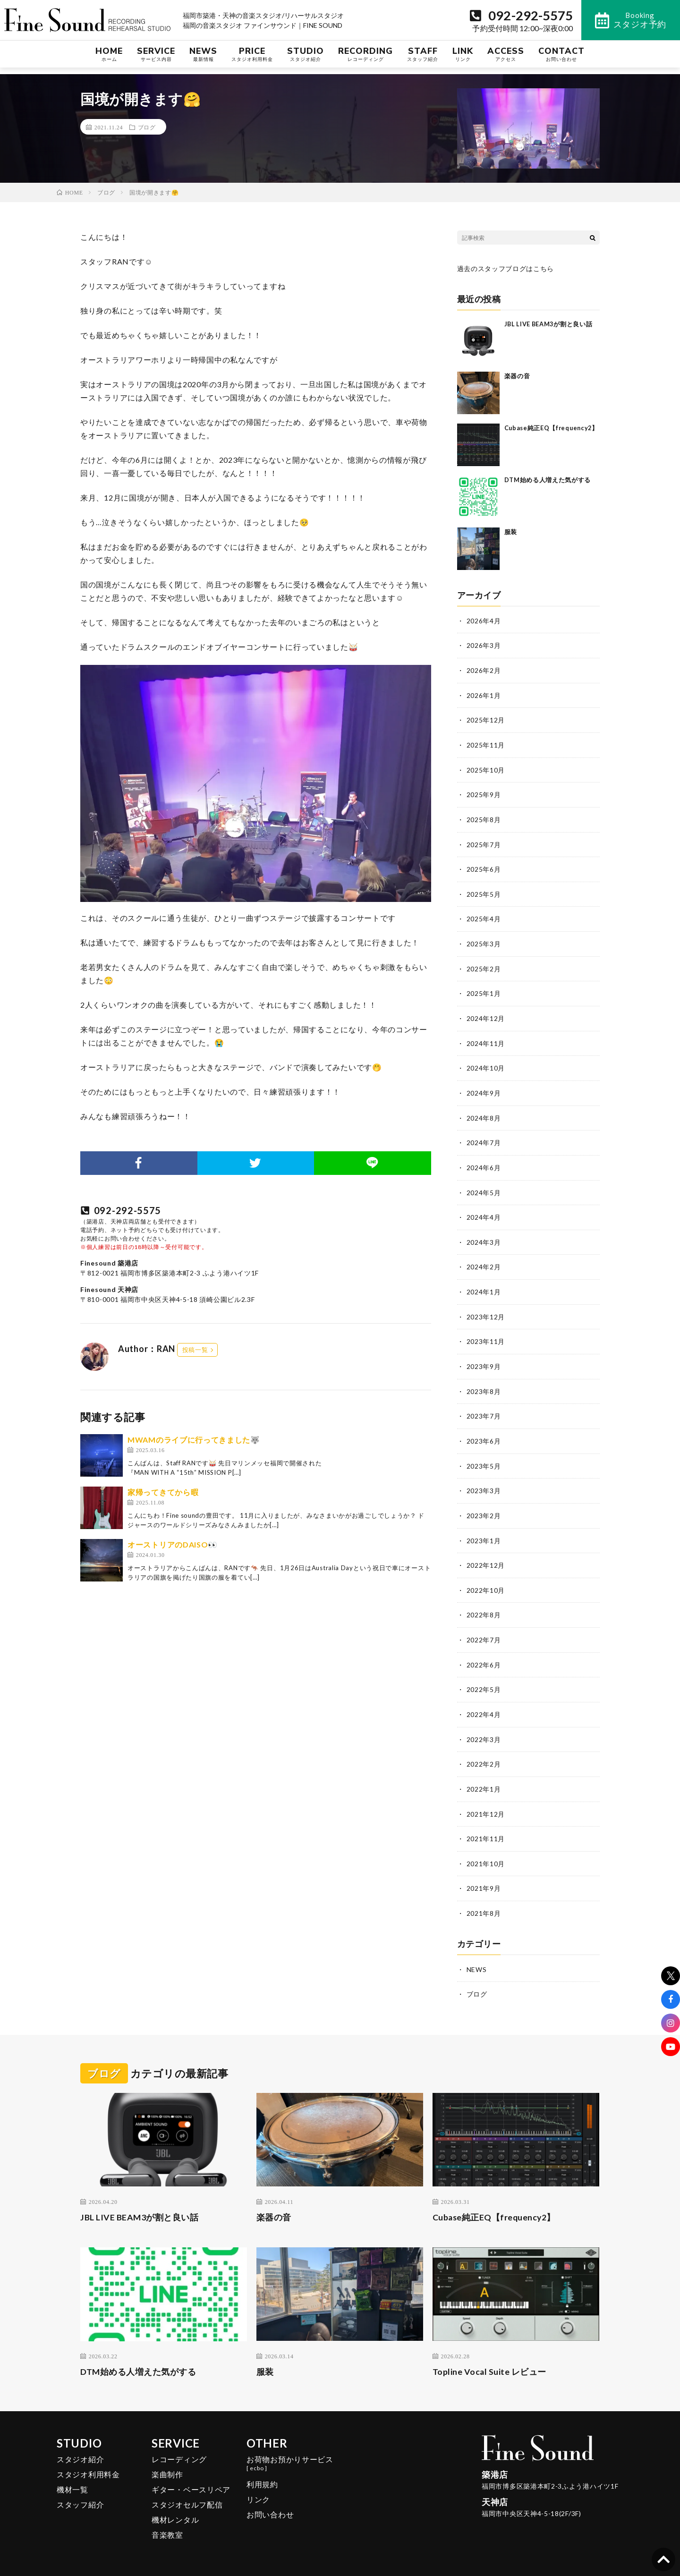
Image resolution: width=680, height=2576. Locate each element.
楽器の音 (517, 375)
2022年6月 (484, 1652)
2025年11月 (486, 743)
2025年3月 (484, 939)
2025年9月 (484, 792)
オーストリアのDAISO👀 (173, 1544)
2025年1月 (484, 989)
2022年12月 (486, 1553)
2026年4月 (484, 620)
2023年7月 (484, 1406)
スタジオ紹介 (80, 2441)
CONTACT (561, 60)
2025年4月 (484, 915)
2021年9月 (484, 1873)
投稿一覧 (195, 1349)
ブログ (147, 127)
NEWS (203, 60)
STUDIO (305, 60)
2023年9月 (484, 1357)
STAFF (422, 60)
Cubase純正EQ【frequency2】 (495, 2200)
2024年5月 (484, 1185)
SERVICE (156, 60)
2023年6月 (484, 1431)
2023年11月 (486, 1332)
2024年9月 (484, 1087)
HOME (109, 60)
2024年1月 (484, 1283)
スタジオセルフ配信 (187, 2486)
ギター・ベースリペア (191, 2471)
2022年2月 (484, 1750)
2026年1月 (484, 694)
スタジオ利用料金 (88, 2456)
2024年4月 (484, 1210)
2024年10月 (486, 1062)
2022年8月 (484, 1602)
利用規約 (262, 2466)
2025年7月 (484, 841)
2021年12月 (486, 1799)
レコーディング (179, 2441)
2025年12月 (486, 718)
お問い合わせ (270, 2496)
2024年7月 (484, 1136)
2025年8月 (484, 817)
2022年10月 (486, 1578)
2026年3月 (484, 645)
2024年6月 (484, 1160)
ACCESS (505, 60)
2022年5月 (484, 1676)
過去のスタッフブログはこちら (505, 268)
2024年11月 (486, 1038)
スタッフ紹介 (80, 2486)
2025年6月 (484, 866)
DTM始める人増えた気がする (547, 479)
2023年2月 (484, 1504)
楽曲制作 (167, 2456)
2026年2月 (484, 669)
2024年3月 (484, 1234)
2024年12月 (486, 1013)
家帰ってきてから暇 (163, 1492)
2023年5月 (484, 1455)
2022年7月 (484, 1627)
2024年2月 (484, 1259)
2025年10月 (486, 768)
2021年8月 (484, 1897)
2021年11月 (486, 1823)
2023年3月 (484, 1480)
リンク (258, 2481)
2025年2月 (484, 964)
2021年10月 (486, 1848)
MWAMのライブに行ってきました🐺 (194, 1439)
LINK (462, 60)
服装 (510, 531)
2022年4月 (484, 1701)
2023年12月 (486, 1308)
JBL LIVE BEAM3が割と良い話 (549, 323)
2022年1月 (484, 1774)
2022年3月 (484, 1725)
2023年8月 (484, 1381)
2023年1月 (484, 1529)
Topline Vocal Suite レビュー (490, 2354)
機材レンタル (175, 2502)
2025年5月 (484, 890)
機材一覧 (72, 2471)
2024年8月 (484, 1111)
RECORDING (365, 60)
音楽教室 (167, 2517)
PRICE (252, 60)
